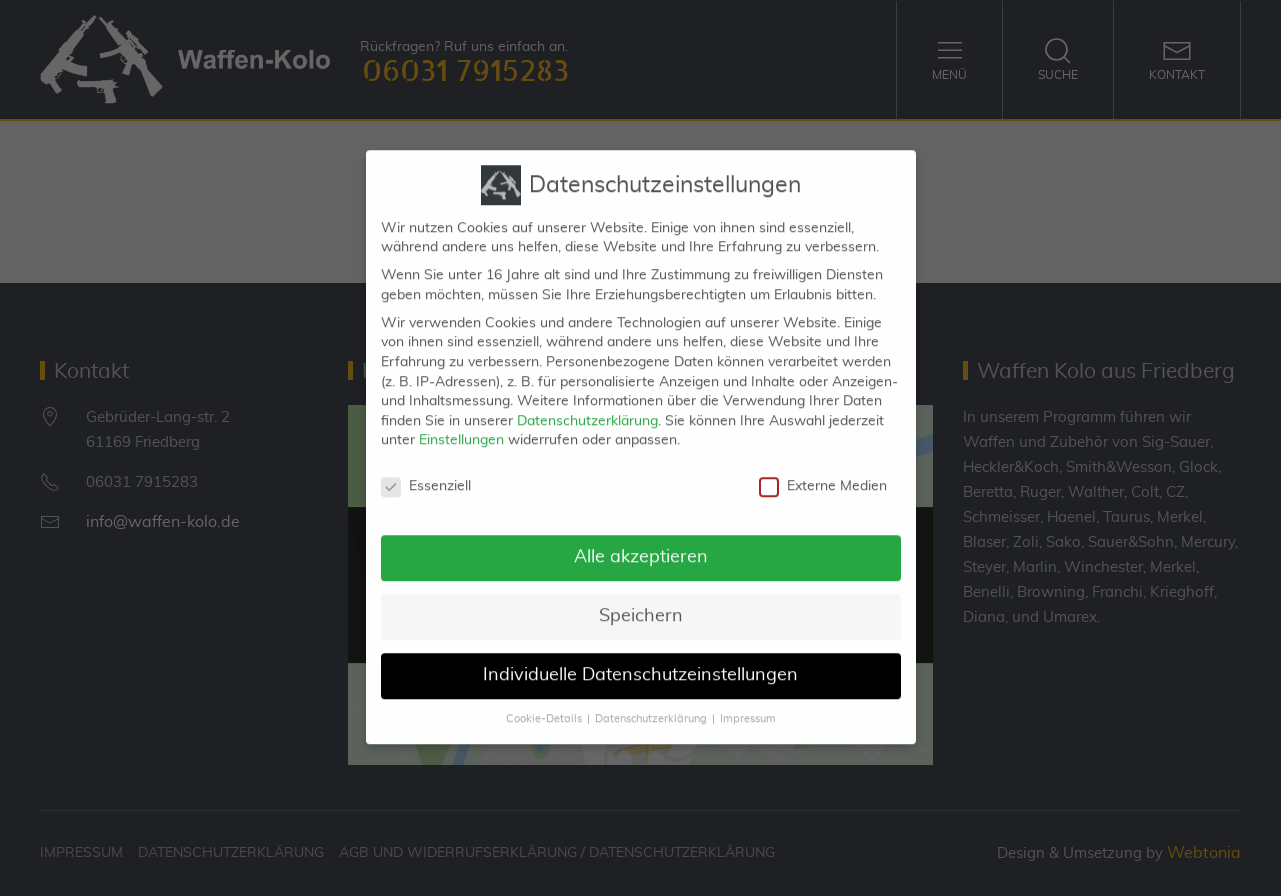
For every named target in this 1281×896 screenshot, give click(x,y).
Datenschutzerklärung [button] (651, 703)
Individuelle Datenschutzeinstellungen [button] (640, 659)
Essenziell (426, 470)
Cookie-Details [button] (544, 703)
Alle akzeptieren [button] (641, 541)
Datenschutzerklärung (587, 405)
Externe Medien (823, 470)
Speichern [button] (641, 600)
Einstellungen (461, 424)
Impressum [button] (748, 703)
